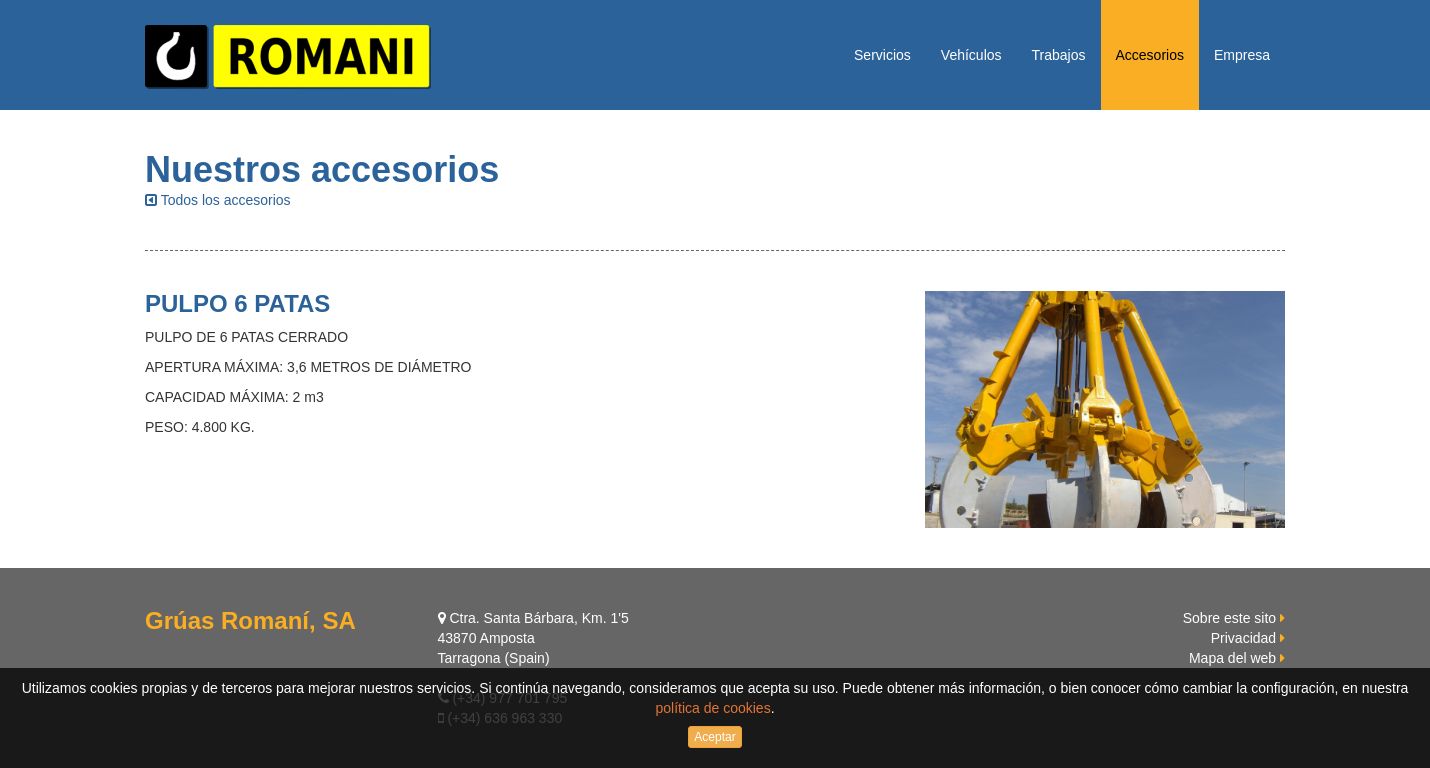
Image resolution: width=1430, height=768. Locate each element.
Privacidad (1243, 638)
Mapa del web (1232, 658)
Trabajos (1059, 55)
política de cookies (712, 708)
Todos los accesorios (218, 200)
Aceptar (714, 737)
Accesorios (1150, 55)
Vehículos (971, 55)
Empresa (1242, 55)
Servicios (882, 55)
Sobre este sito (1229, 618)
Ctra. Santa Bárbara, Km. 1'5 (533, 618)
